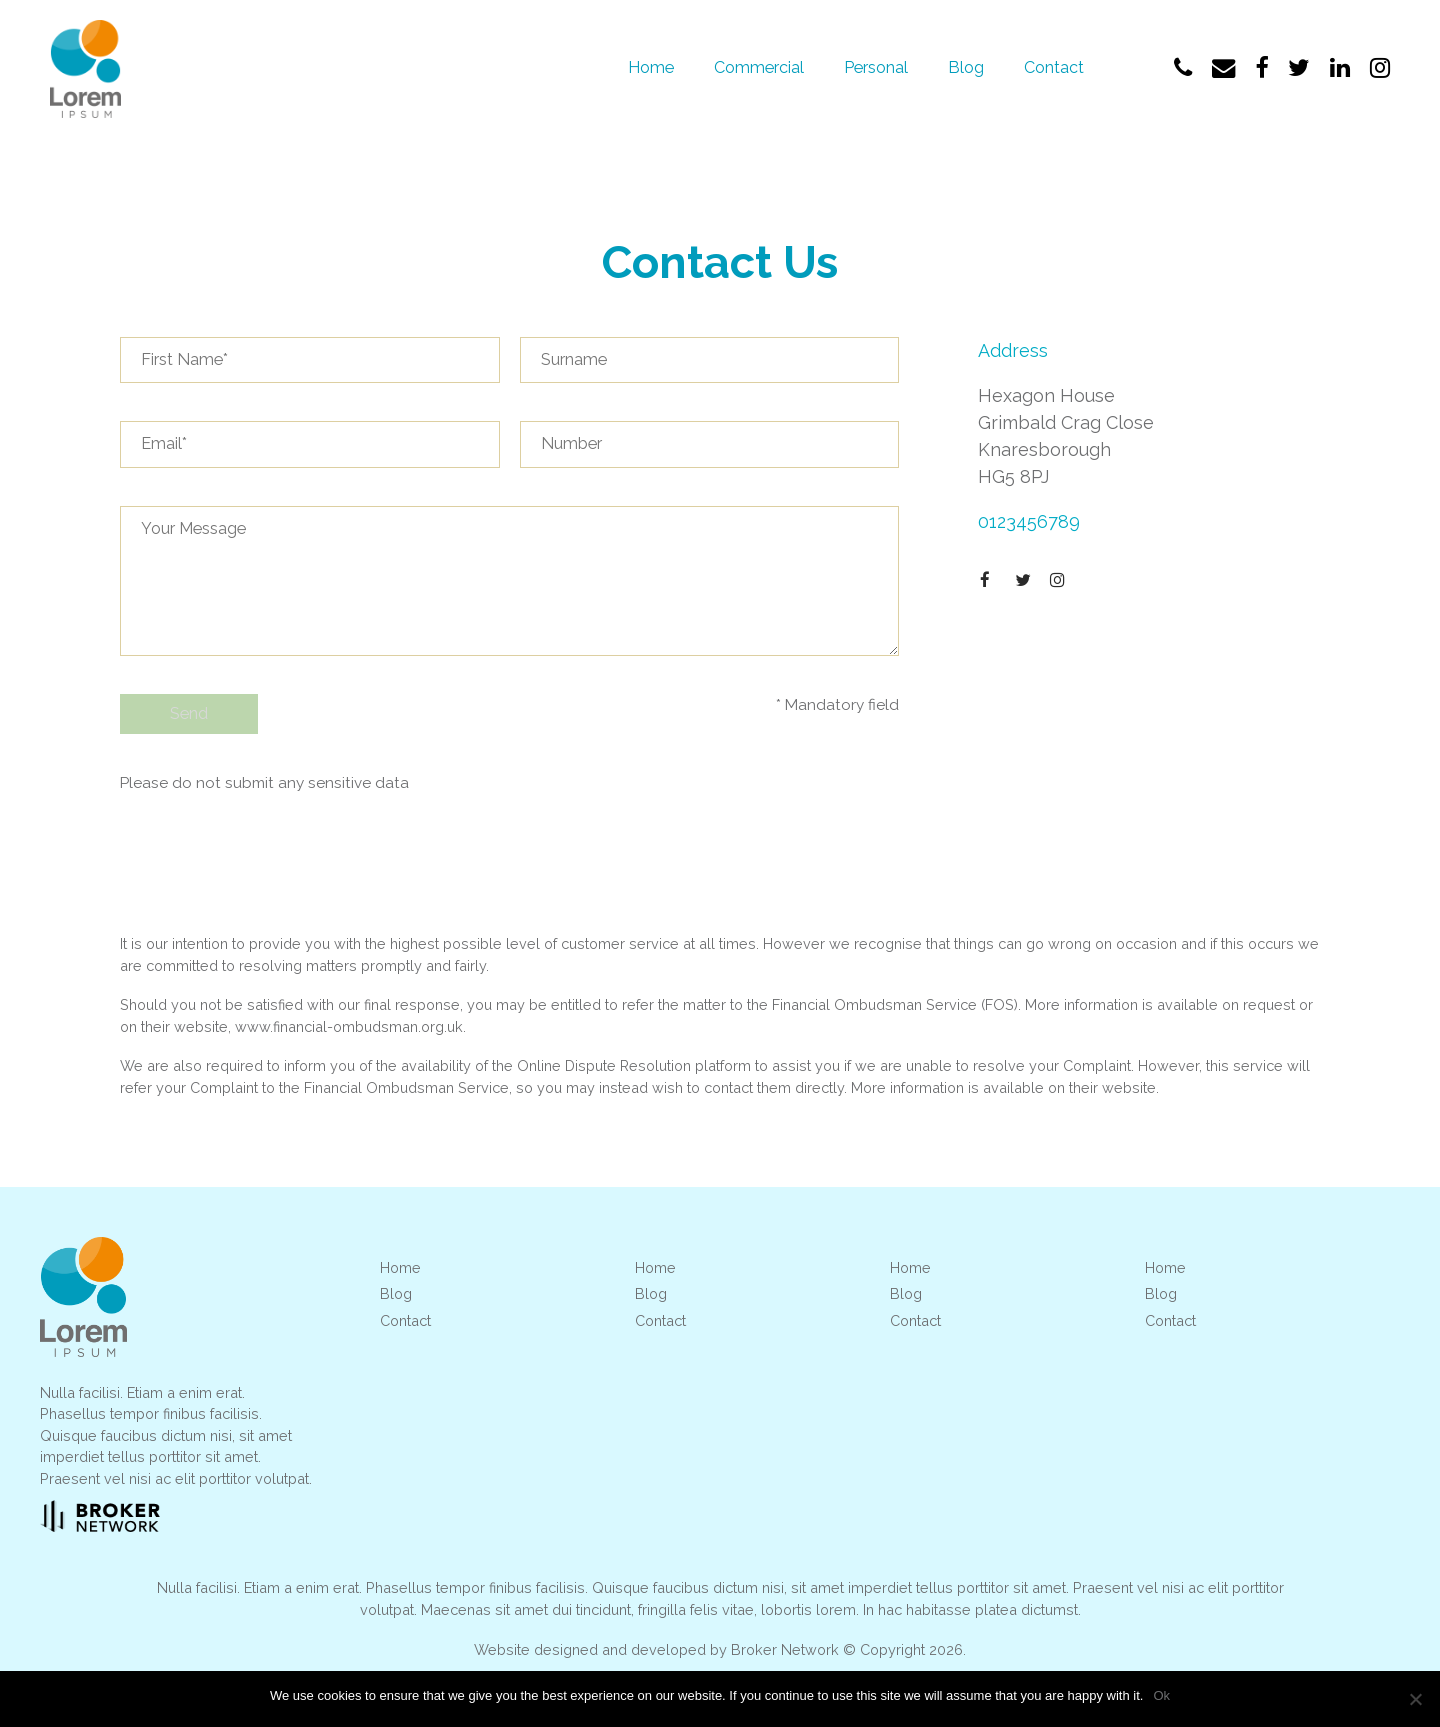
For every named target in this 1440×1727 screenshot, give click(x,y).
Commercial (759, 68)
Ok (1161, 1695)
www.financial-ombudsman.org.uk (349, 1028)
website (1129, 1089)
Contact (1054, 68)
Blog (966, 68)
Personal (876, 68)
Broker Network (785, 1651)
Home (651, 68)
